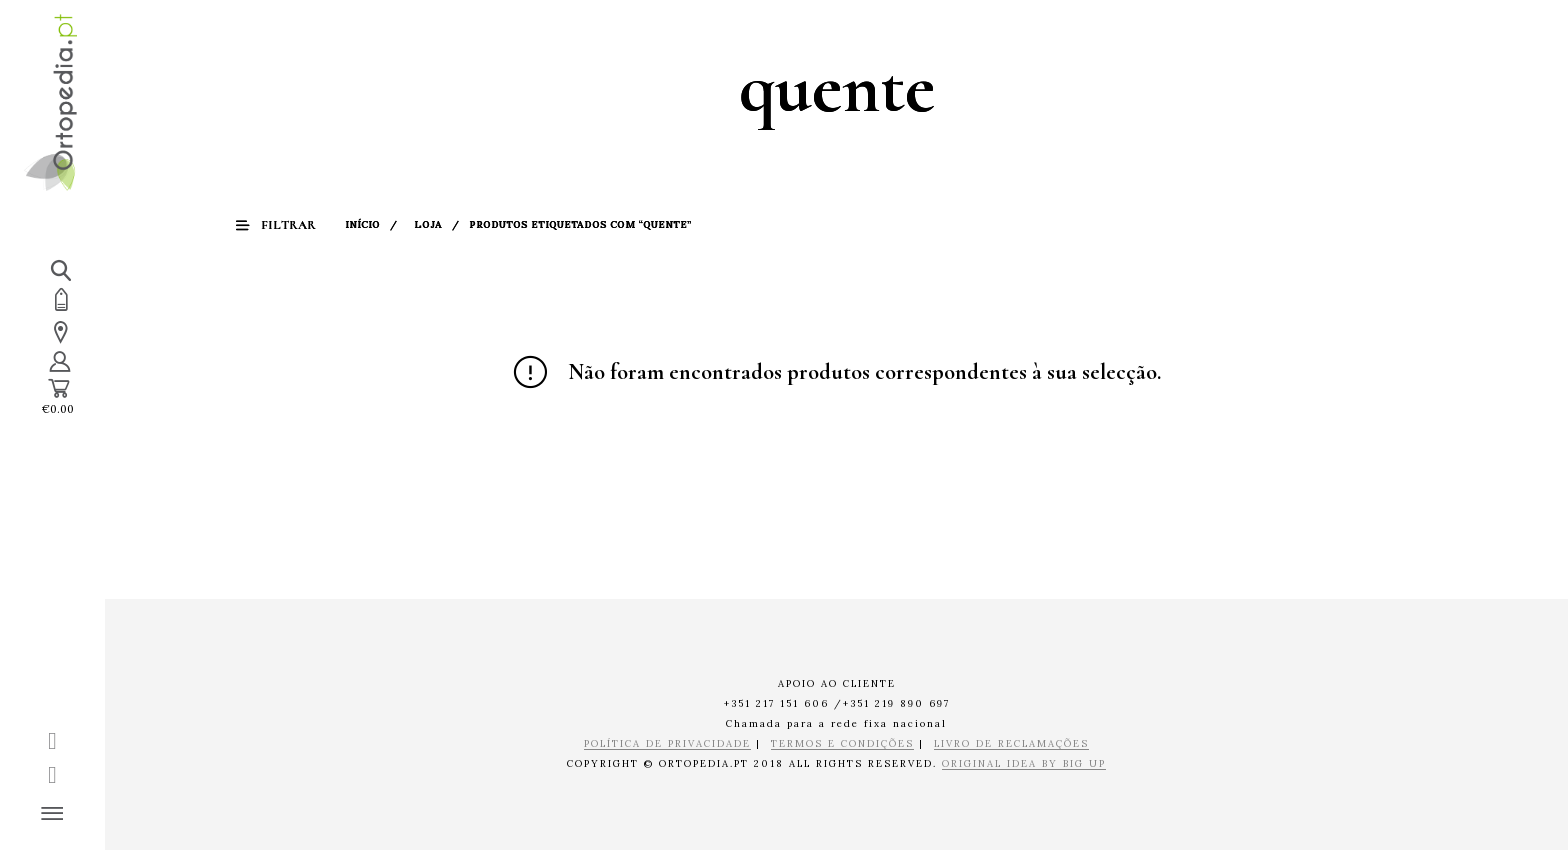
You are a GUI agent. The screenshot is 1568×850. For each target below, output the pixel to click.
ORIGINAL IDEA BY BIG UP (1024, 764)
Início (365, 224)
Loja (431, 224)
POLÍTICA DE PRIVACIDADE (667, 744)
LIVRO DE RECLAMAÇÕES (1011, 744)
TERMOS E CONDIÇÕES (842, 744)
